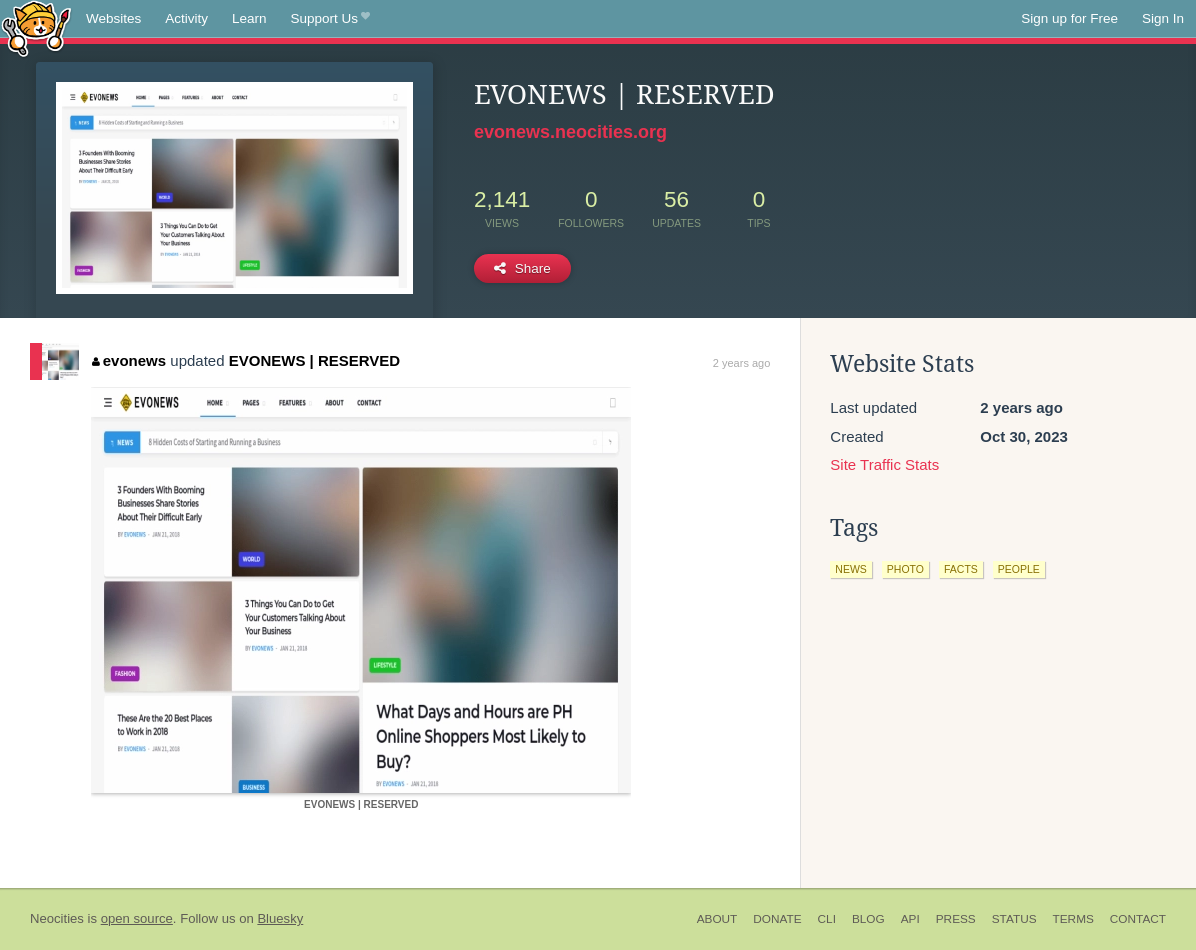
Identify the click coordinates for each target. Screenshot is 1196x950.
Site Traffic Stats (884, 464)
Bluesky (280, 918)
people (1019, 569)
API (910, 919)
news (851, 569)
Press (956, 919)
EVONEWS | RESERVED (314, 360)
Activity (186, 18)
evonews (129, 360)
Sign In (1163, 18)
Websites (113, 18)
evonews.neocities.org (570, 132)
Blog (868, 919)
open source (137, 918)
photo (905, 569)
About (717, 919)
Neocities (57, 918)
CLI (827, 919)
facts (961, 569)
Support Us (330, 19)
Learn (249, 18)
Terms (1073, 919)
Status (1014, 919)
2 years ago (741, 363)
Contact (1138, 919)
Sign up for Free (1069, 18)
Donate (777, 919)
